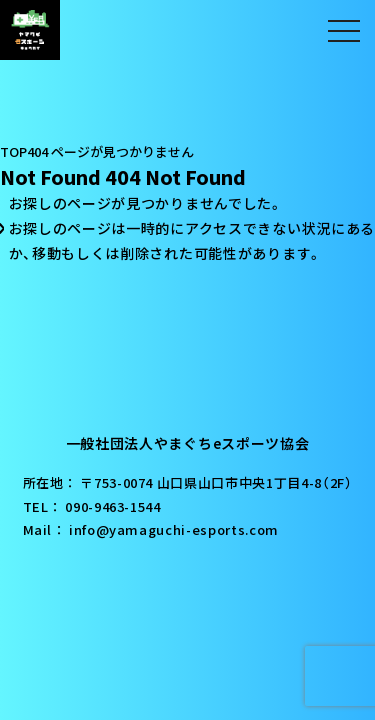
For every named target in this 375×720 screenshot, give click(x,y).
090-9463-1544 (112, 506)
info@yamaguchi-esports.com (174, 529)
